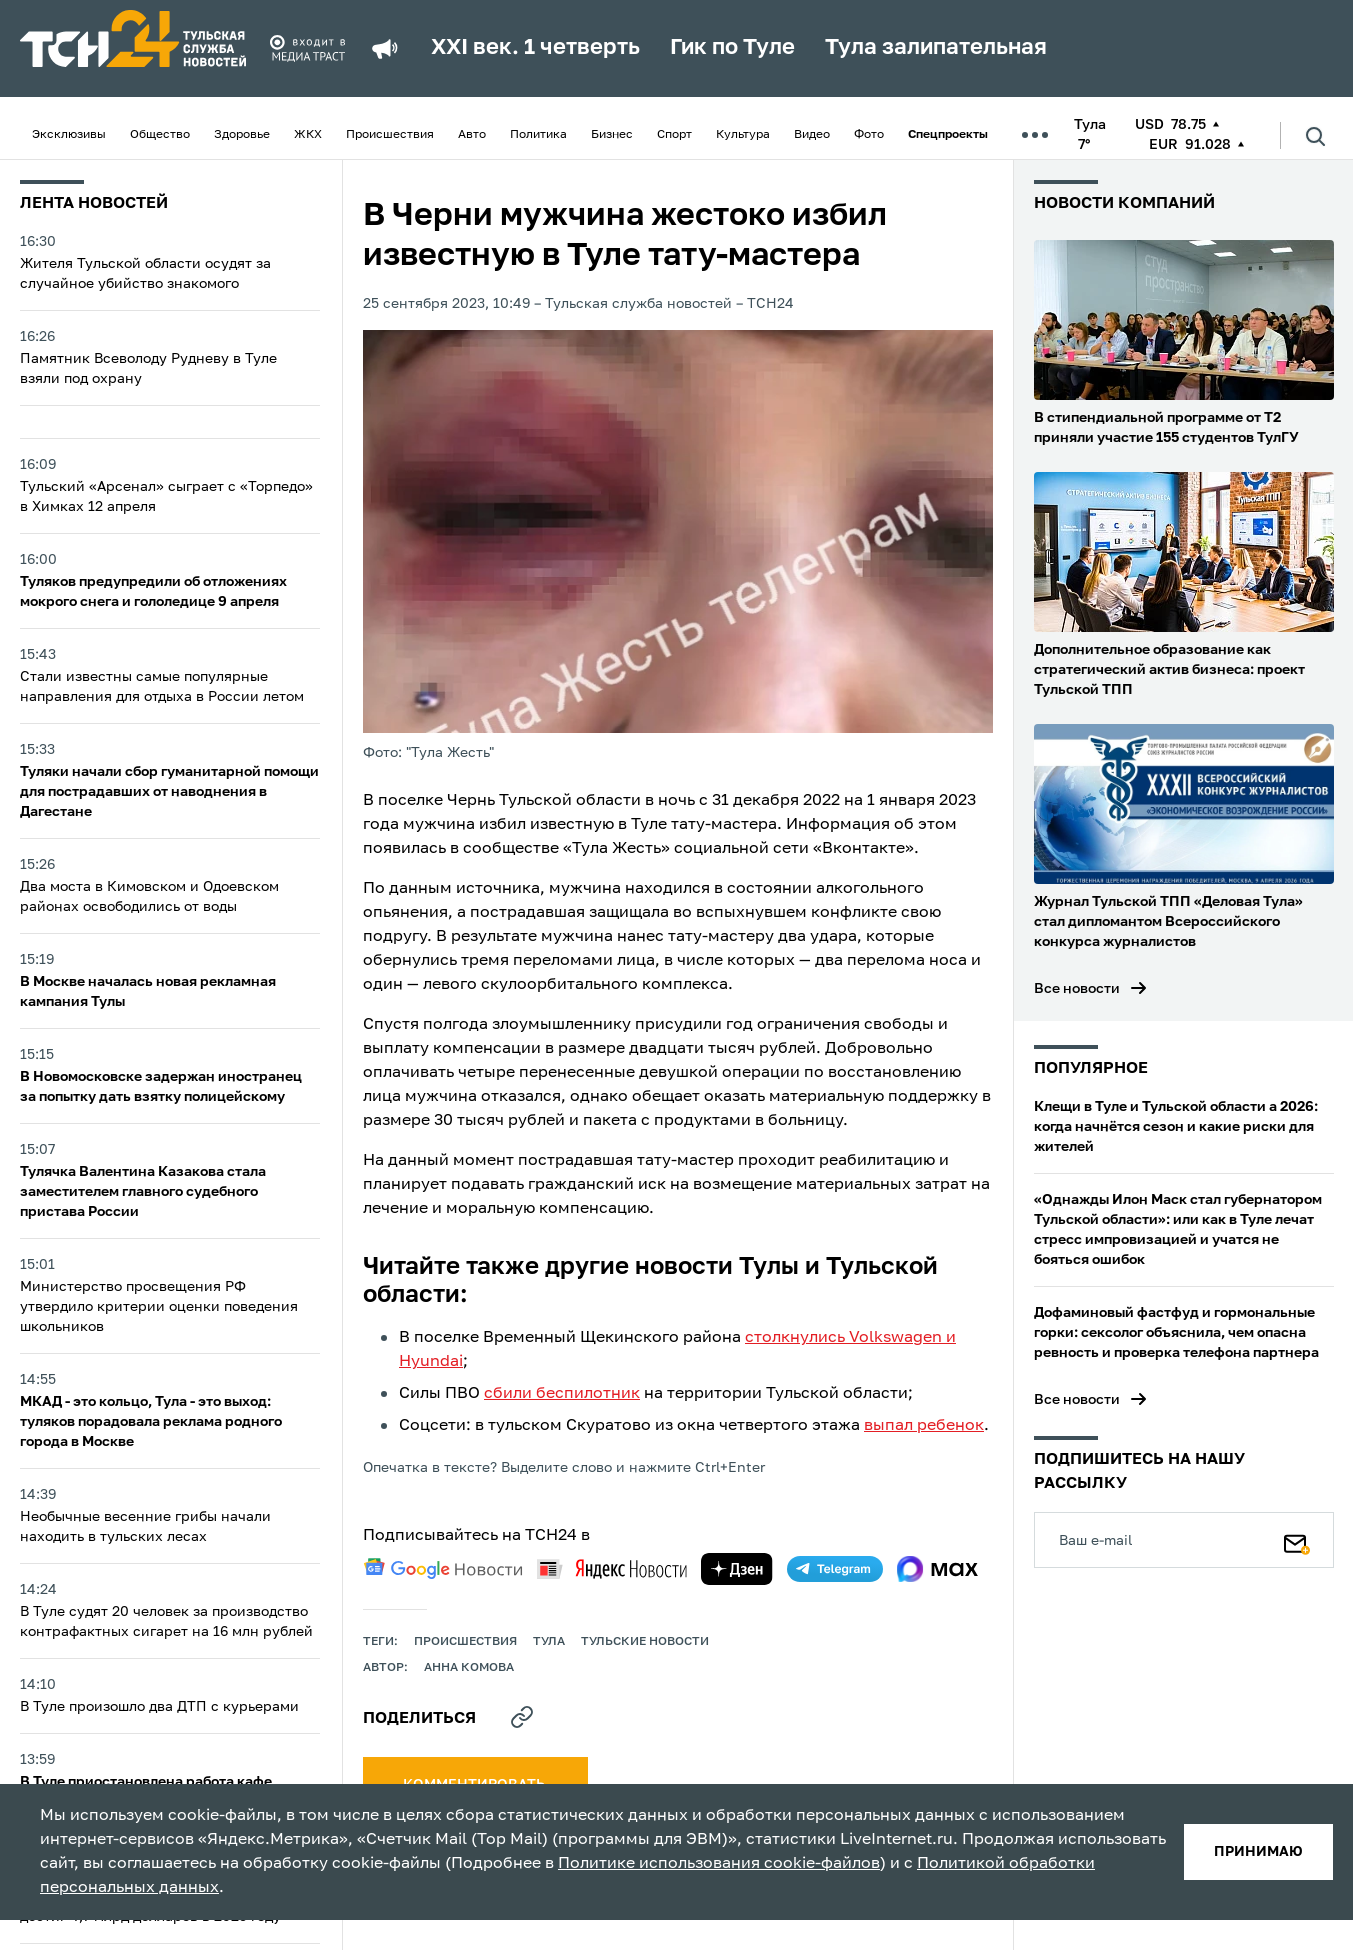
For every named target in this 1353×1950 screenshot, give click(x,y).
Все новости (1077, 989)
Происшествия (390, 135)
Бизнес (612, 135)
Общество (160, 135)
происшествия (465, 1642)
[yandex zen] (737, 1569)
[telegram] (835, 1569)
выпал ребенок (924, 1426)
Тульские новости (645, 1642)
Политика (538, 135)
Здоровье (242, 135)
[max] (937, 1569)
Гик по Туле (732, 48)
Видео (812, 135)
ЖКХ (308, 135)
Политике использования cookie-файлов (719, 1864)
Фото (869, 135)
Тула (549, 1642)
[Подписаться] (1297, 1540)
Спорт (674, 135)
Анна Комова (469, 1668)
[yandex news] (612, 1568)
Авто (472, 135)
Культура (743, 135)
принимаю (1258, 1852)
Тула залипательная (936, 48)
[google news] (443, 1569)
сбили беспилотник (562, 1394)
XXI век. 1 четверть (535, 48)
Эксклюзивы (69, 135)
